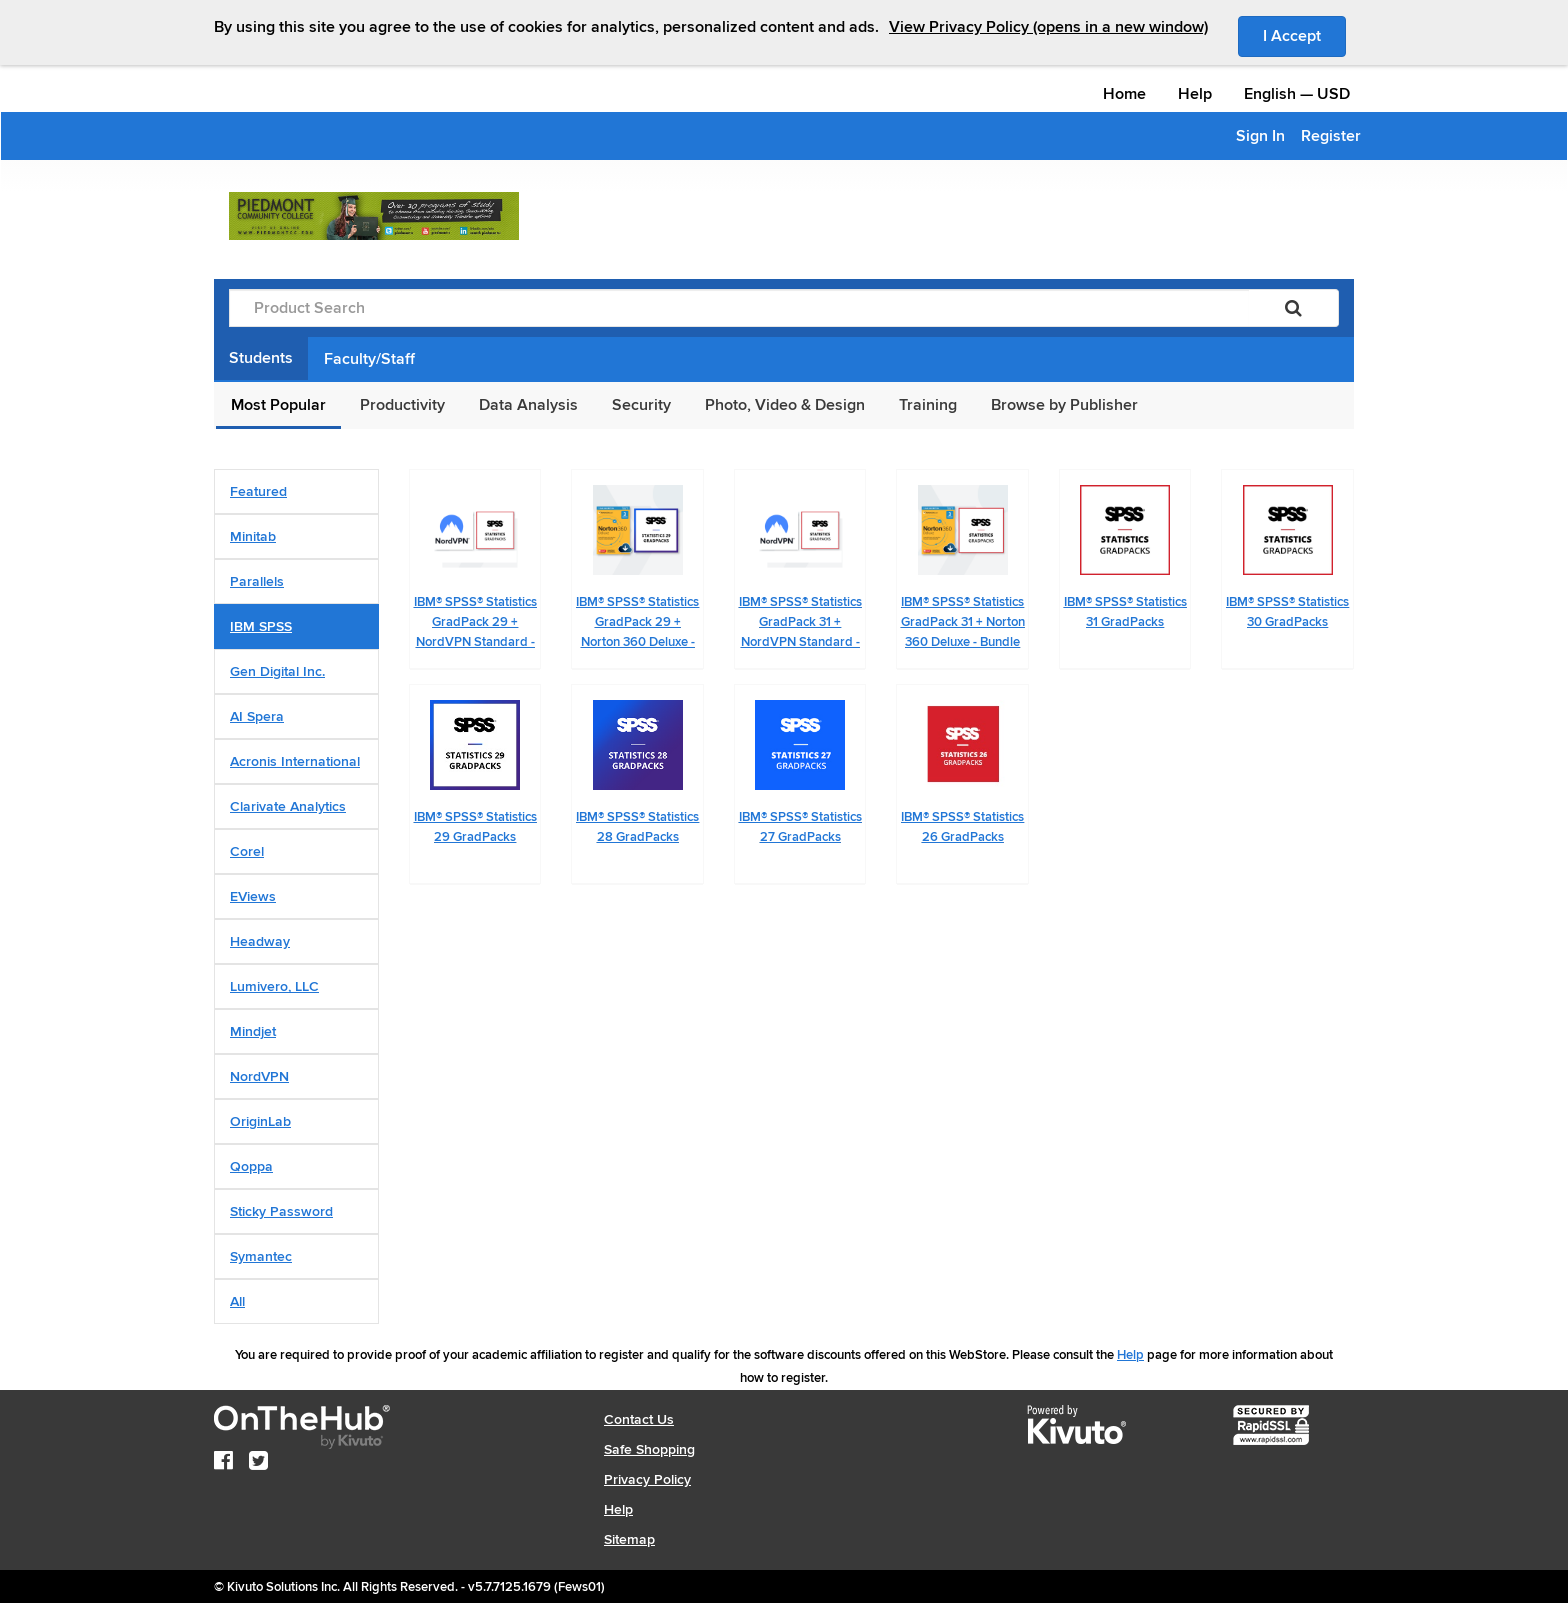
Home (1124, 94)
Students (261, 358)
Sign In (1260, 136)
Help (1195, 94)
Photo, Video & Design (785, 405)
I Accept (1304, 35)
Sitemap (629, 1539)
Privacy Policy (647, 1479)
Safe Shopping (649, 1449)
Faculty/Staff (369, 359)
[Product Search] (739, 308)
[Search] (1293, 308)
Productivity (402, 405)
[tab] (296, 491)
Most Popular (278, 405)
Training (928, 405)
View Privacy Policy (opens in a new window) (1048, 27)
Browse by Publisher (1064, 405)
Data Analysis (528, 405)
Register (1331, 136)
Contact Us (639, 1419)
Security (641, 405)
